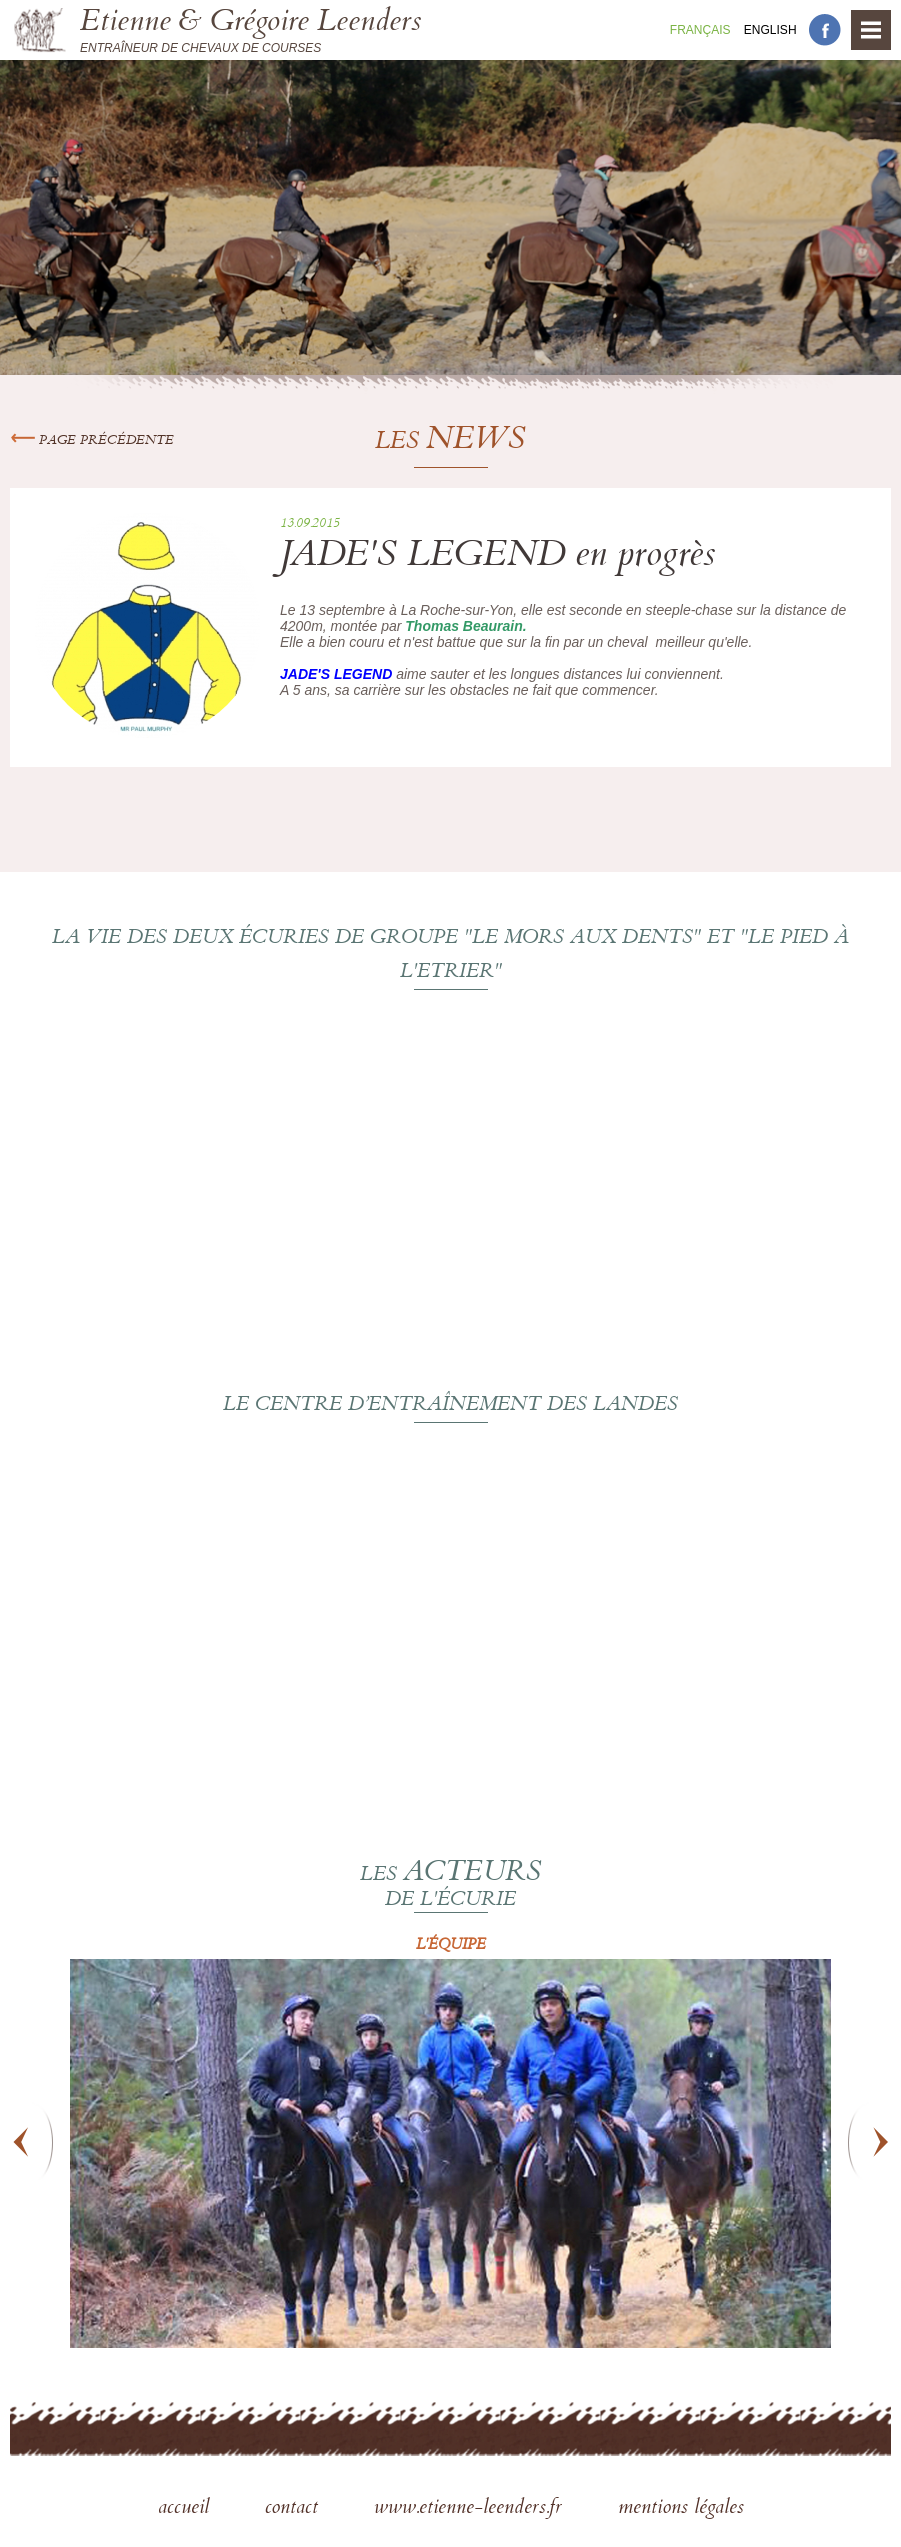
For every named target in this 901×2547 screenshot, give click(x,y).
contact (294, 2509)
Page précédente (92, 441)
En (770, 30)
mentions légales (681, 2509)
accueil (186, 2509)
